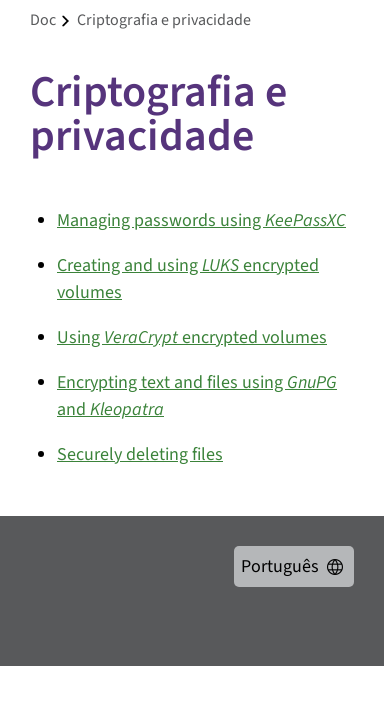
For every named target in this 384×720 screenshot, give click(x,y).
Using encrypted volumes (192, 337)
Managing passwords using (201, 220)
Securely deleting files (140, 454)
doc (43, 20)
